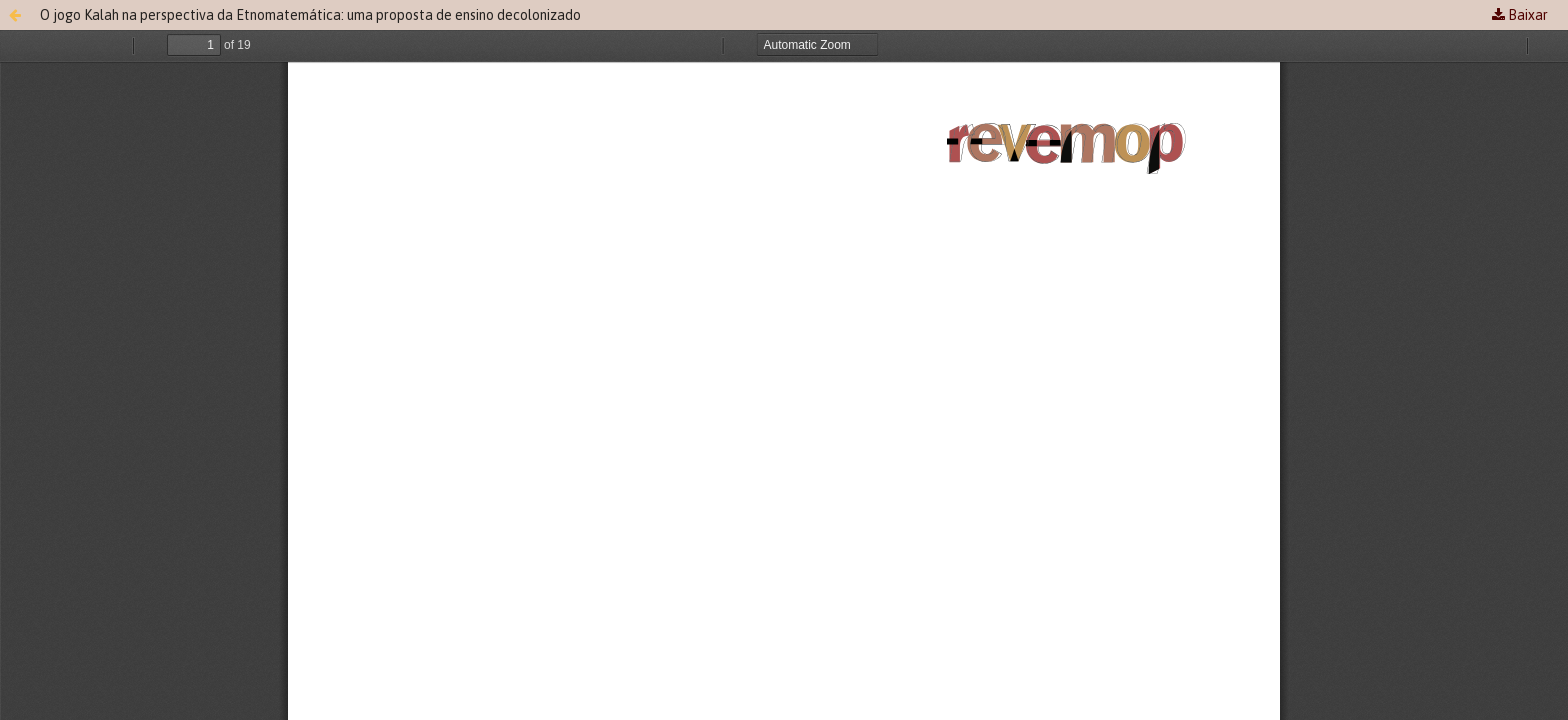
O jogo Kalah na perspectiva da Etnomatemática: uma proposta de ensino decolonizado (310, 15)
